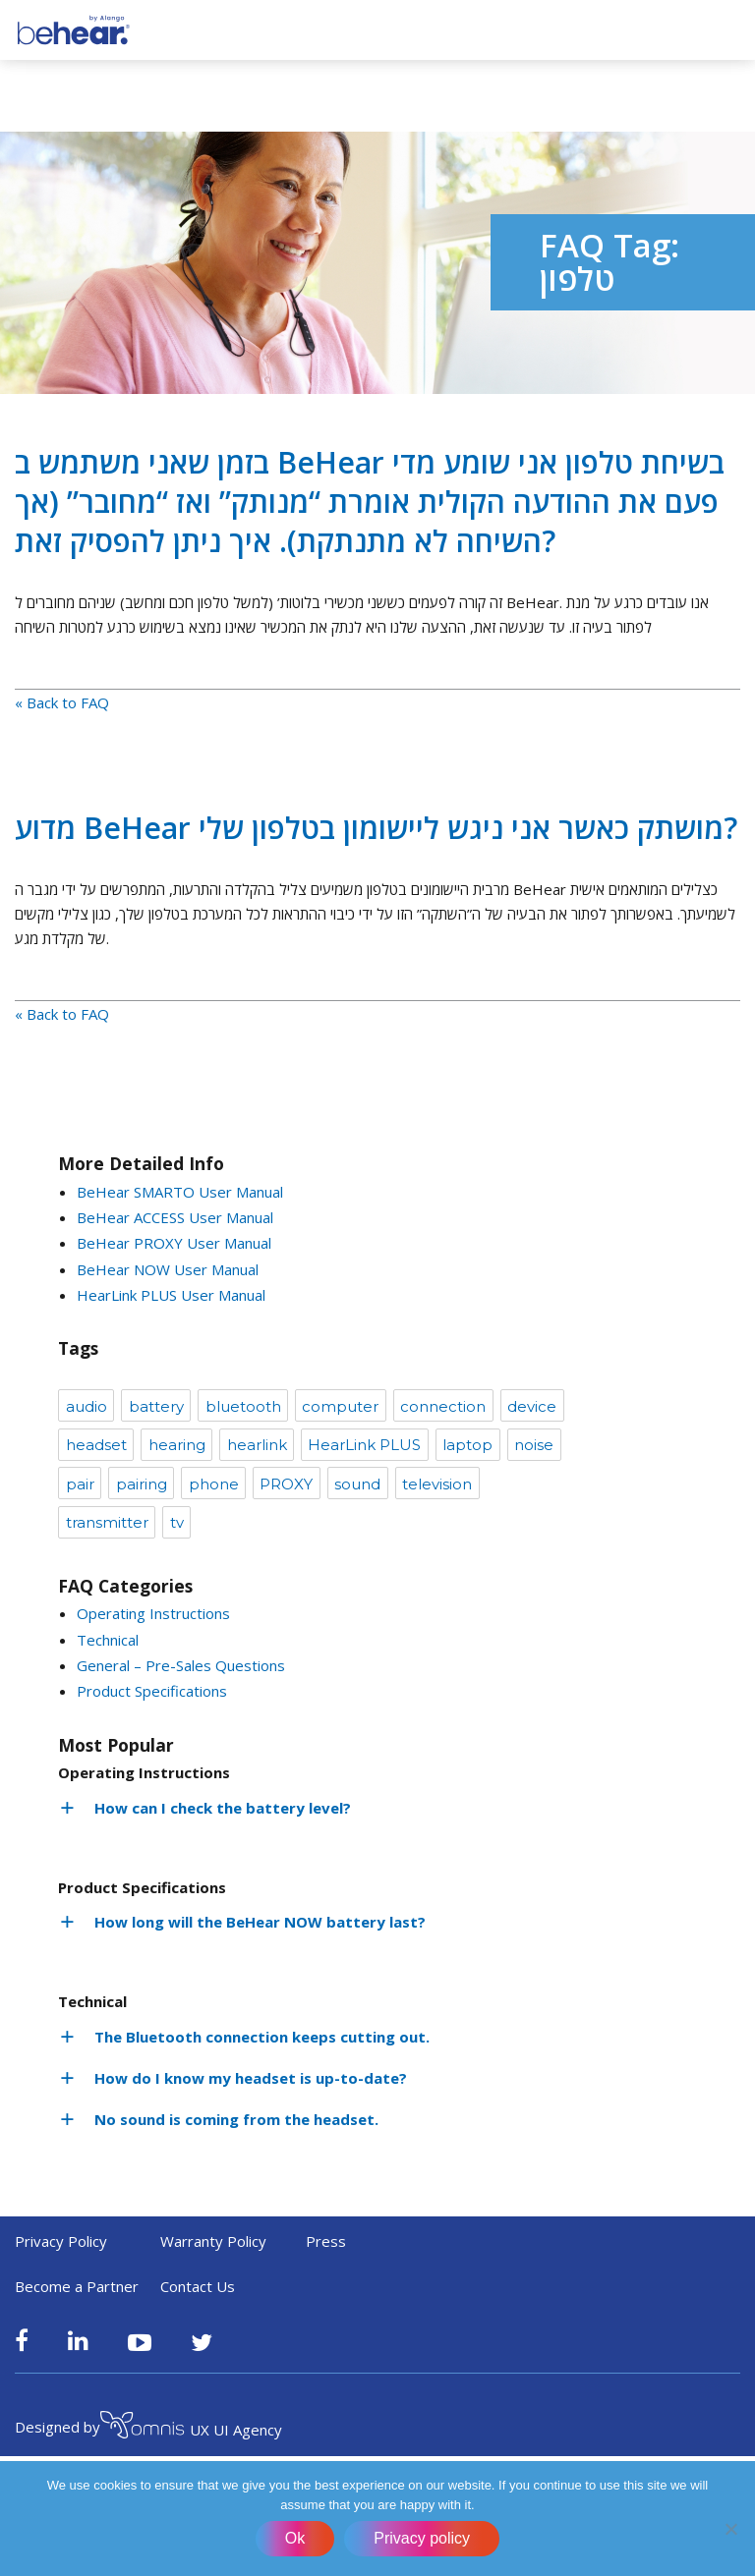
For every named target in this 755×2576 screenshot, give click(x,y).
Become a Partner (77, 2286)
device (531, 1406)
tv (177, 1522)
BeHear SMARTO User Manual (180, 1192)
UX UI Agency (191, 2427)
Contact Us (197, 2286)
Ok (295, 2538)
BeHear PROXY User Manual (174, 1243)
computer (340, 1406)
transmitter (107, 1522)
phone (214, 1484)
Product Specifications (152, 1691)
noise (533, 1444)
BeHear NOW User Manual (168, 1269)
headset (96, 1444)
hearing (176, 1444)
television (437, 1484)
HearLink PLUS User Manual (171, 1295)
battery (156, 1406)
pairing (141, 1484)
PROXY (286, 1484)
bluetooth (243, 1406)
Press (326, 2241)
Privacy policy (422, 2538)
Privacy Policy (61, 2241)
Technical (108, 1640)
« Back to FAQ (62, 702)
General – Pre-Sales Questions (181, 1665)
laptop (467, 1444)
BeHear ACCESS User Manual (175, 1217)
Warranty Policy (213, 2241)
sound (357, 1484)
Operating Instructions (153, 1613)
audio (86, 1406)
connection (443, 1406)
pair (80, 1484)
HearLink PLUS (364, 1444)
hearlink (257, 1444)
